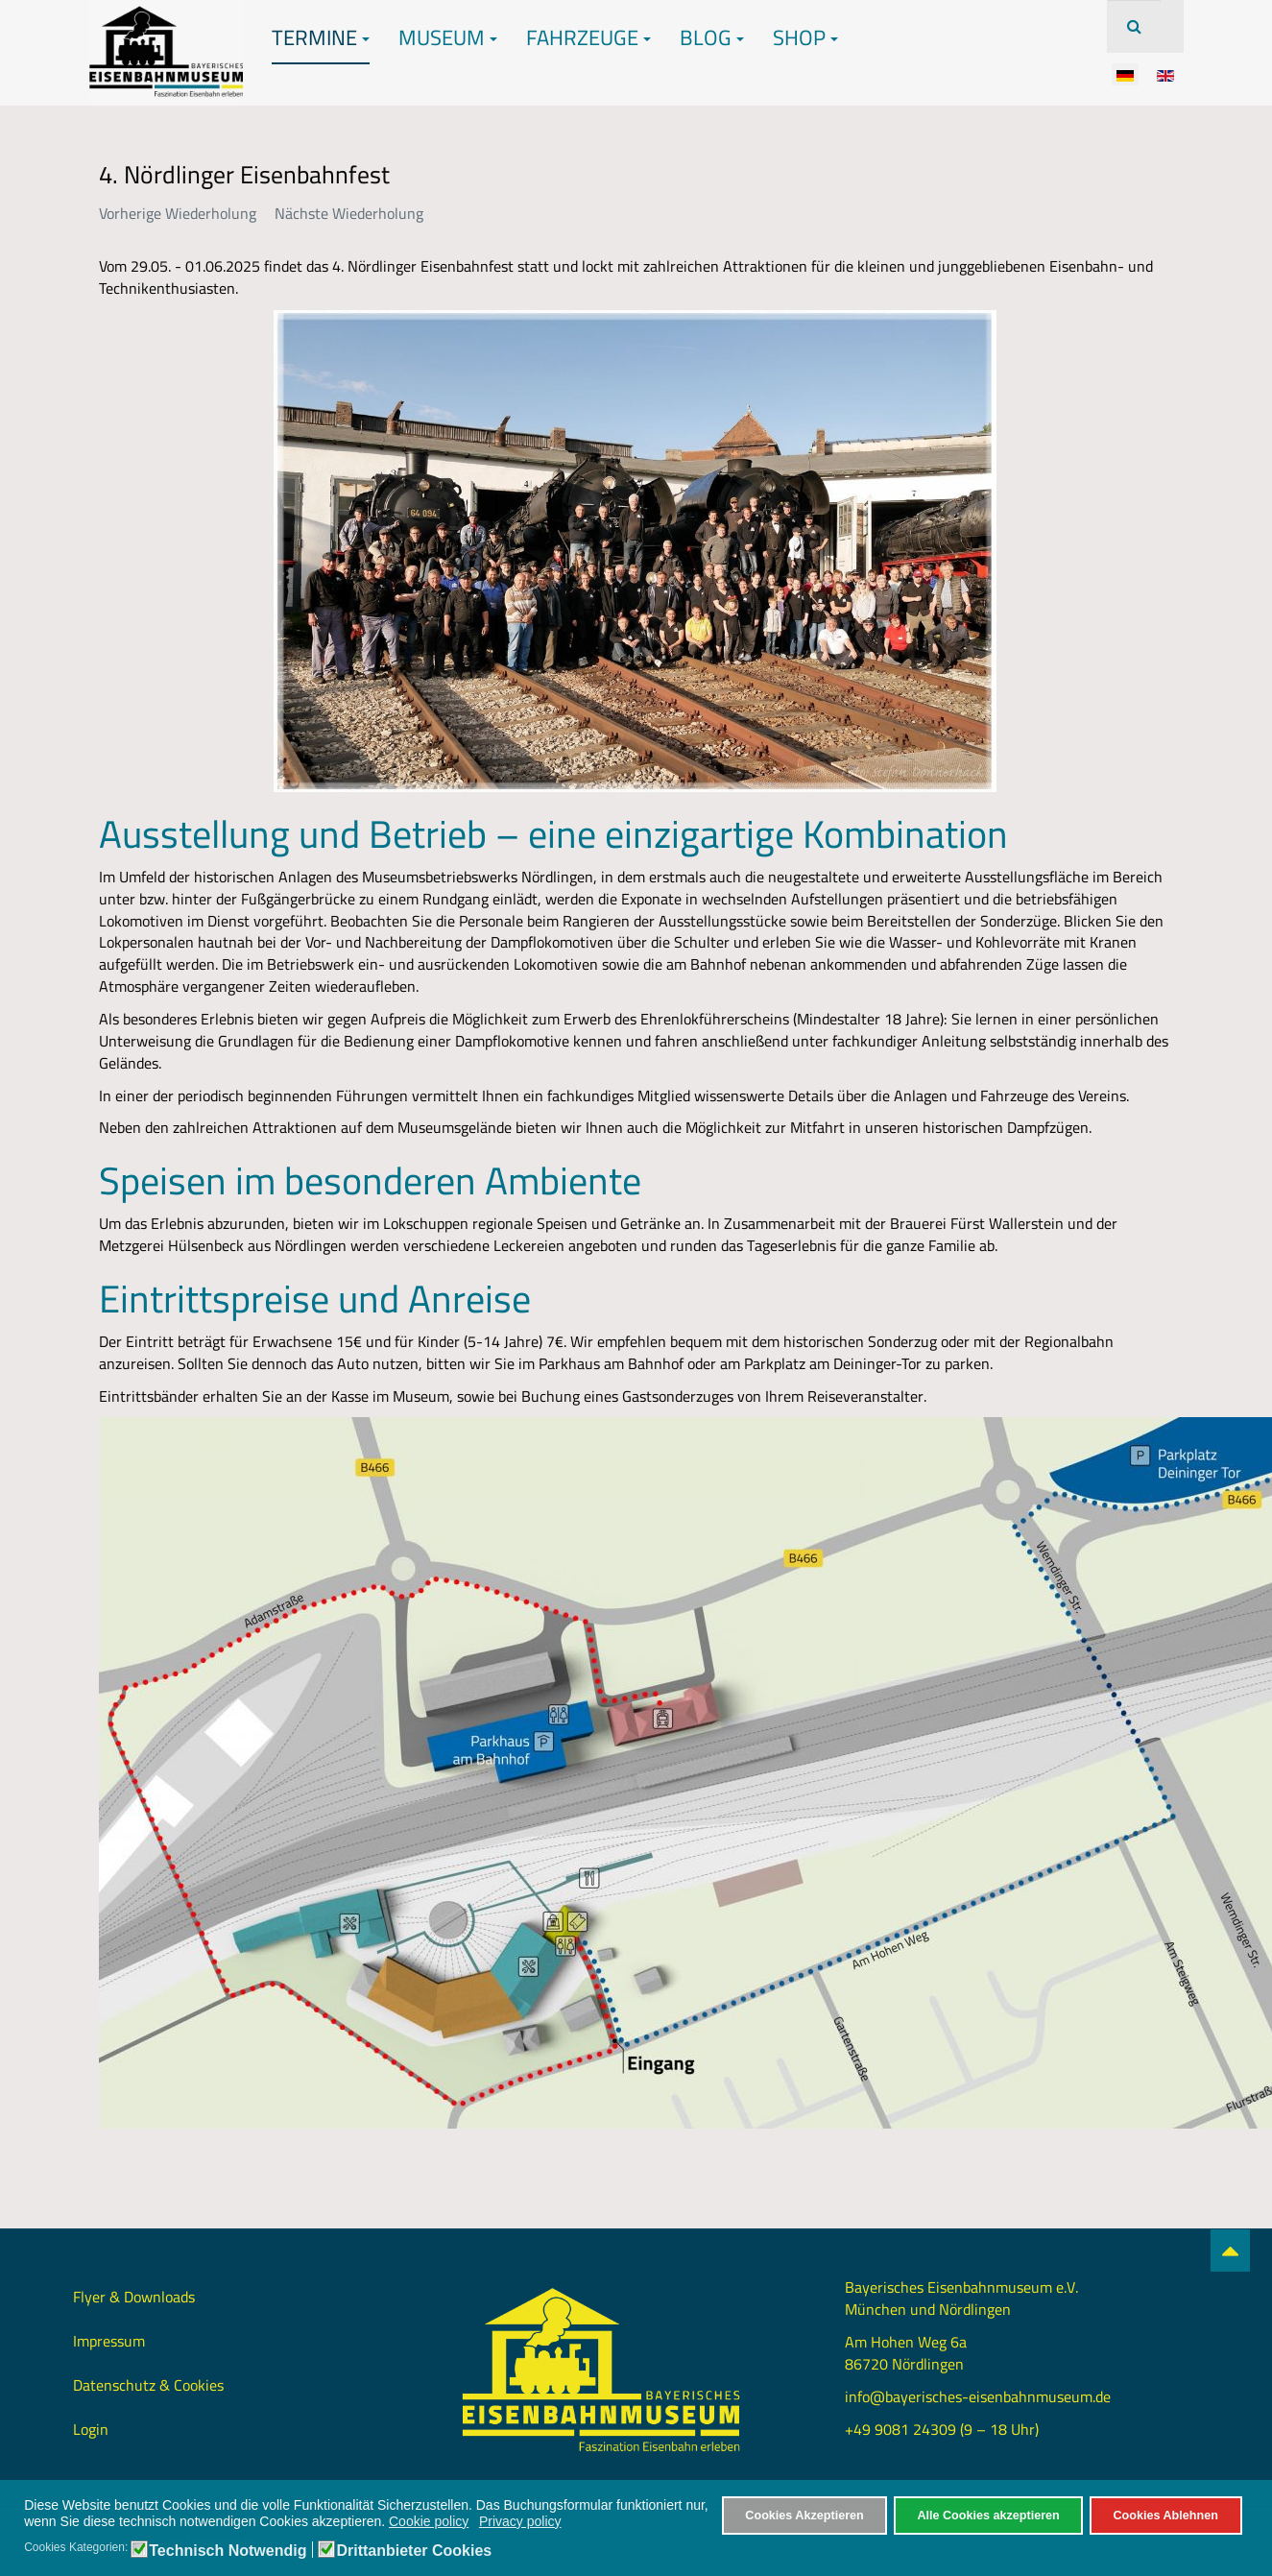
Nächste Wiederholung (349, 213)
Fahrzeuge (588, 37)
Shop (805, 37)
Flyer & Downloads (134, 2296)
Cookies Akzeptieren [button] (804, 2515)
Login (90, 2429)
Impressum (109, 2340)
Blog (712, 37)
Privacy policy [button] (520, 2521)
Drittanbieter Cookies (414, 2551)
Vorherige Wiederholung (177, 213)
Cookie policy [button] (428, 2521)
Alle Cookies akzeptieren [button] (988, 2515)
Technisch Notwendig (227, 2551)
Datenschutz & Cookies (148, 2385)
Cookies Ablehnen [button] (1165, 2515)
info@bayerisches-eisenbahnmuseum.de (978, 2396)
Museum (447, 37)
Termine (321, 37)
